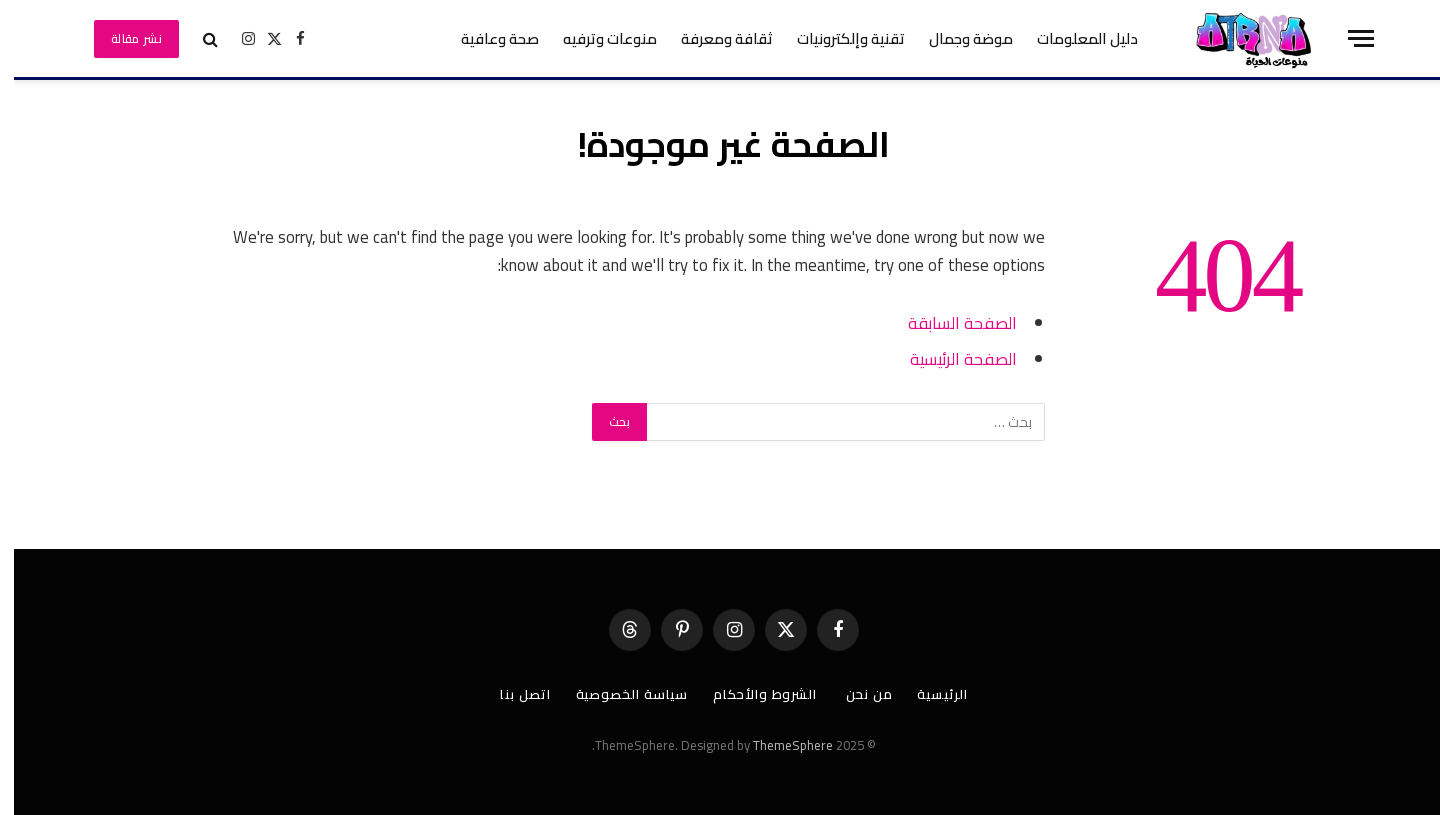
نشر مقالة (122, 38)
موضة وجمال (957, 38)
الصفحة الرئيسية (949, 358)
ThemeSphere (779, 745)
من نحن (855, 694)
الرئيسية (928, 694)
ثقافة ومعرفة (713, 38)
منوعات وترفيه (596, 38)
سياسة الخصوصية (618, 694)
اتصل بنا (511, 694)
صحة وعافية (486, 38)
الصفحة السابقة (948, 322)
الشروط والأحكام (753, 694)
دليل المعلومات (1073, 38)
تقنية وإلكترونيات (837, 38)
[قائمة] (1347, 38)
